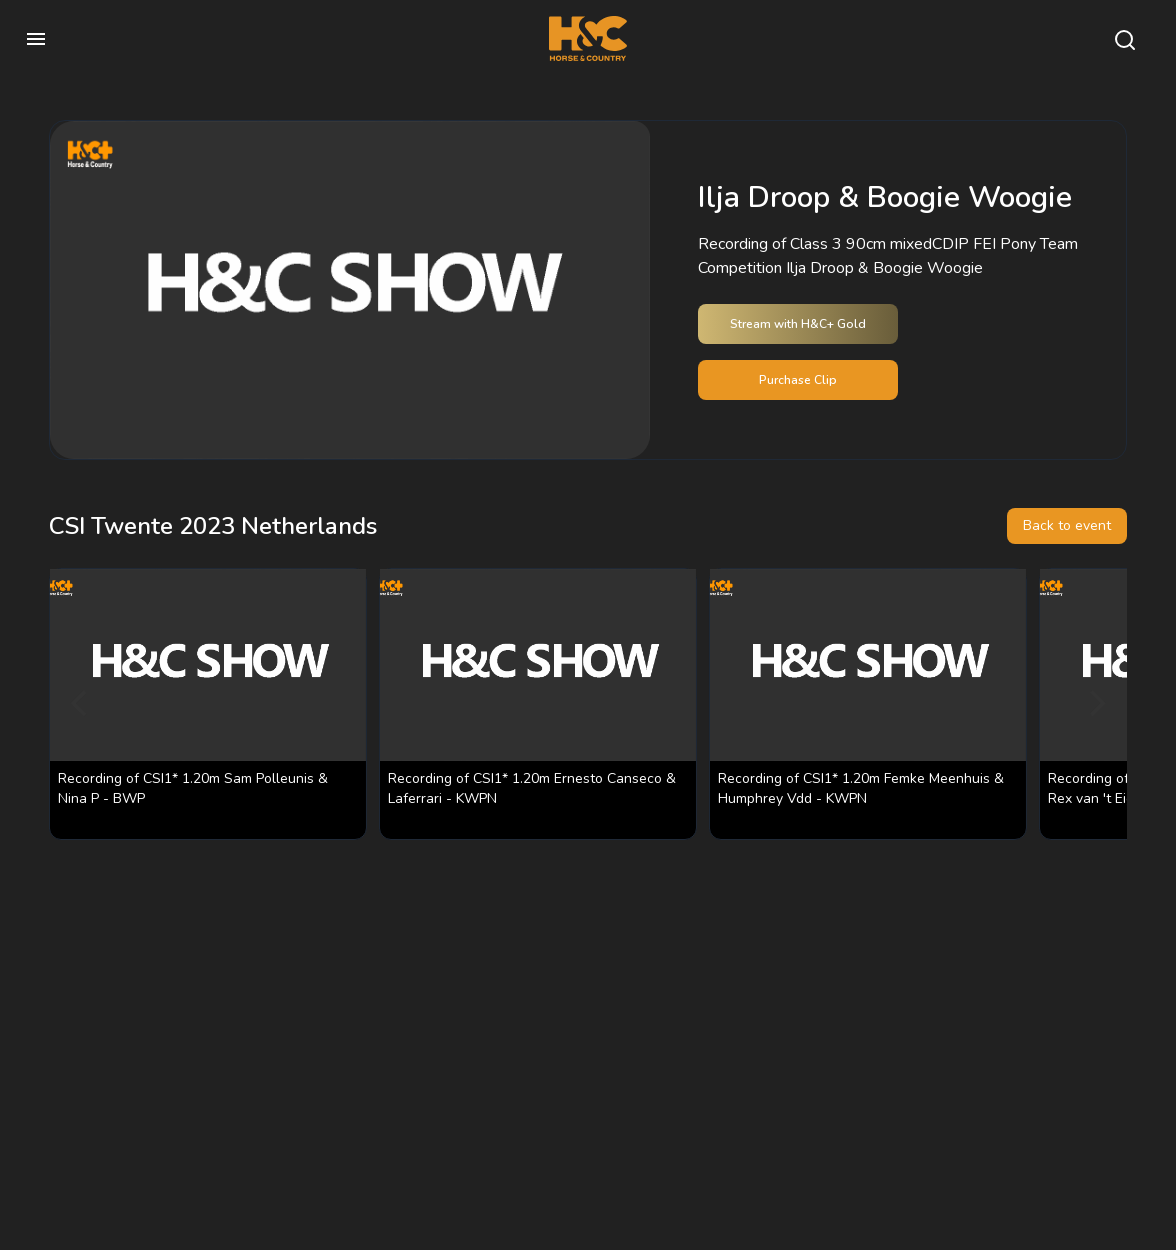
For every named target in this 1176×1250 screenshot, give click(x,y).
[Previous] (81, 704)
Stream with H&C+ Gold (798, 324)
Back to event (1067, 525)
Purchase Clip (798, 380)
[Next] (1095, 704)
